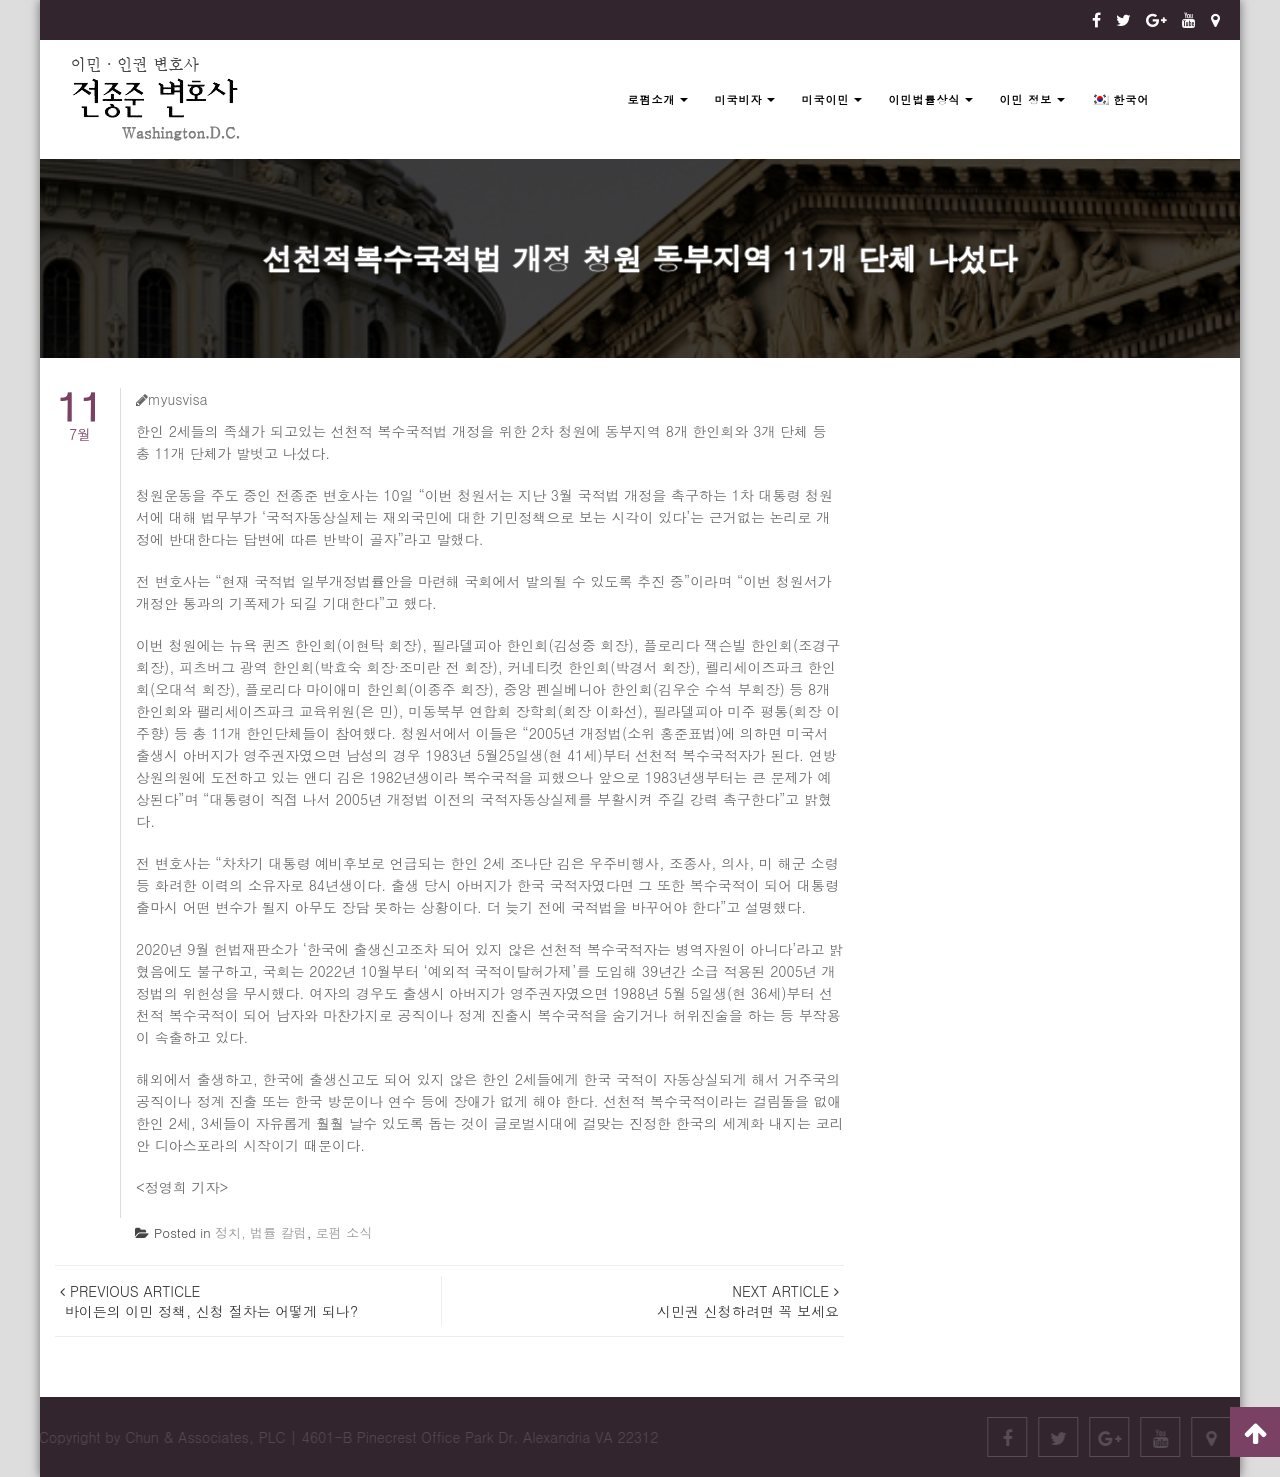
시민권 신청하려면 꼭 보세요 (745, 1301)
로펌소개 (651, 99)
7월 (80, 416)
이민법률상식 (924, 99)
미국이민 (825, 99)
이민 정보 (1025, 99)
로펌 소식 (344, 1232)
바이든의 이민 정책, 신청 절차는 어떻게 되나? (209, 1301)
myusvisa (172, 399)
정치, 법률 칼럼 (261, 1232)
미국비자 (738, 99)
